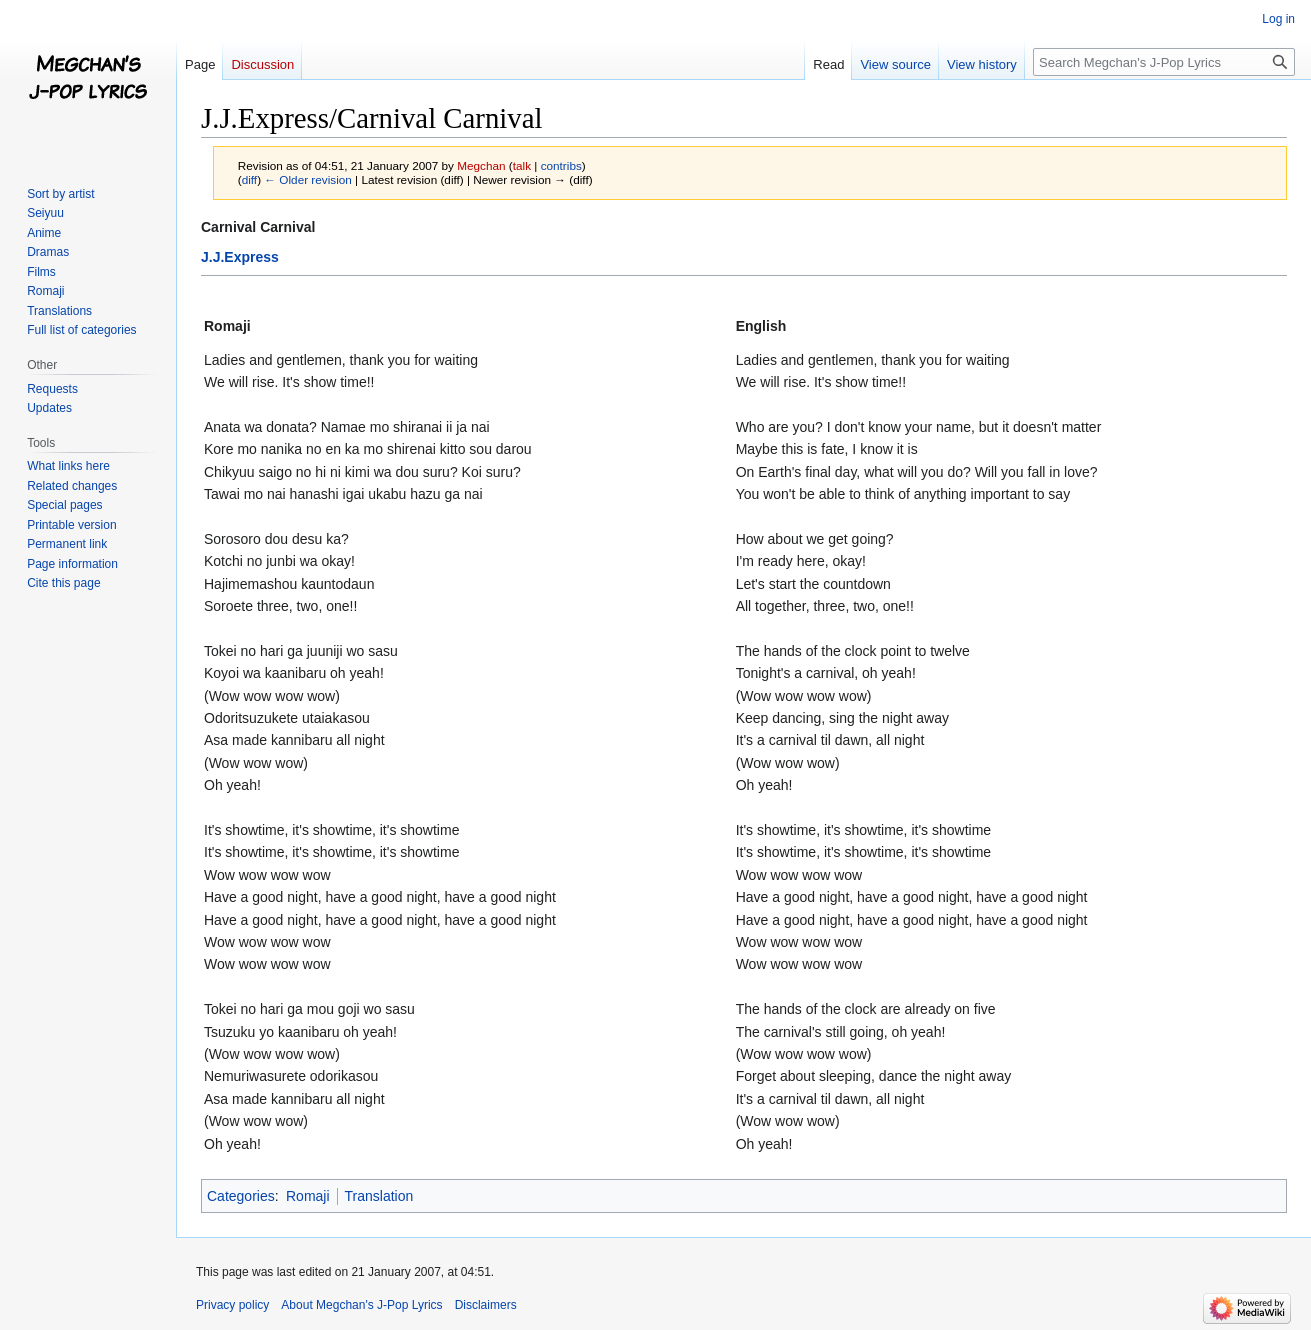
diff (249, 179)
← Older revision (308, 179)
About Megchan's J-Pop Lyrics (361, 1305)
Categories (241, 1196)
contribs (561, 165)
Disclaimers (486, 1305)
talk (522, 165)
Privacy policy (232, 1305)
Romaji (308, 1196)
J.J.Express (240, 257)
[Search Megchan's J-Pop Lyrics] (1164, 62)
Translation (379, 1196)
